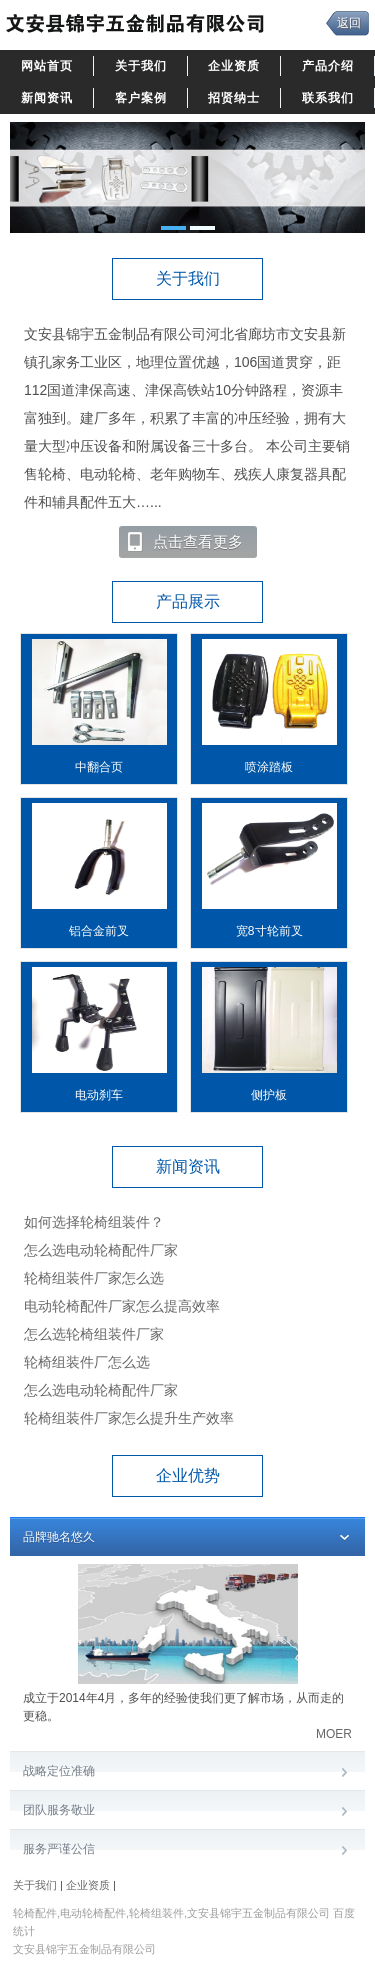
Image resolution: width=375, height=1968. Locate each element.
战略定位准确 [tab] (187, 1772)
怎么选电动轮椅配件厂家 (101, 1250)
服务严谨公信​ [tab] (187, 1850)
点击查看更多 (184, 542)
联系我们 (328, 98)
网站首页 (47, 66)
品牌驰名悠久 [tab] (187, 1538)
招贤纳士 (234, 98)
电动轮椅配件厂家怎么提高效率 (122, 1306)
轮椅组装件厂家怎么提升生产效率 (129, 1418)
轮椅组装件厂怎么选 (87, 1362)
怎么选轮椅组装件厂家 (94, 1334)
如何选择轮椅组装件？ (94, 1222)
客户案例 (141, 98)
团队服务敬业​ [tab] (187, 1811)
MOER (334, 1734)
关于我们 (141, 66)
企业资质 (234, 66)
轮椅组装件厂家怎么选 (94, 1278)
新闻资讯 (47, 98)
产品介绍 (328, 66)
